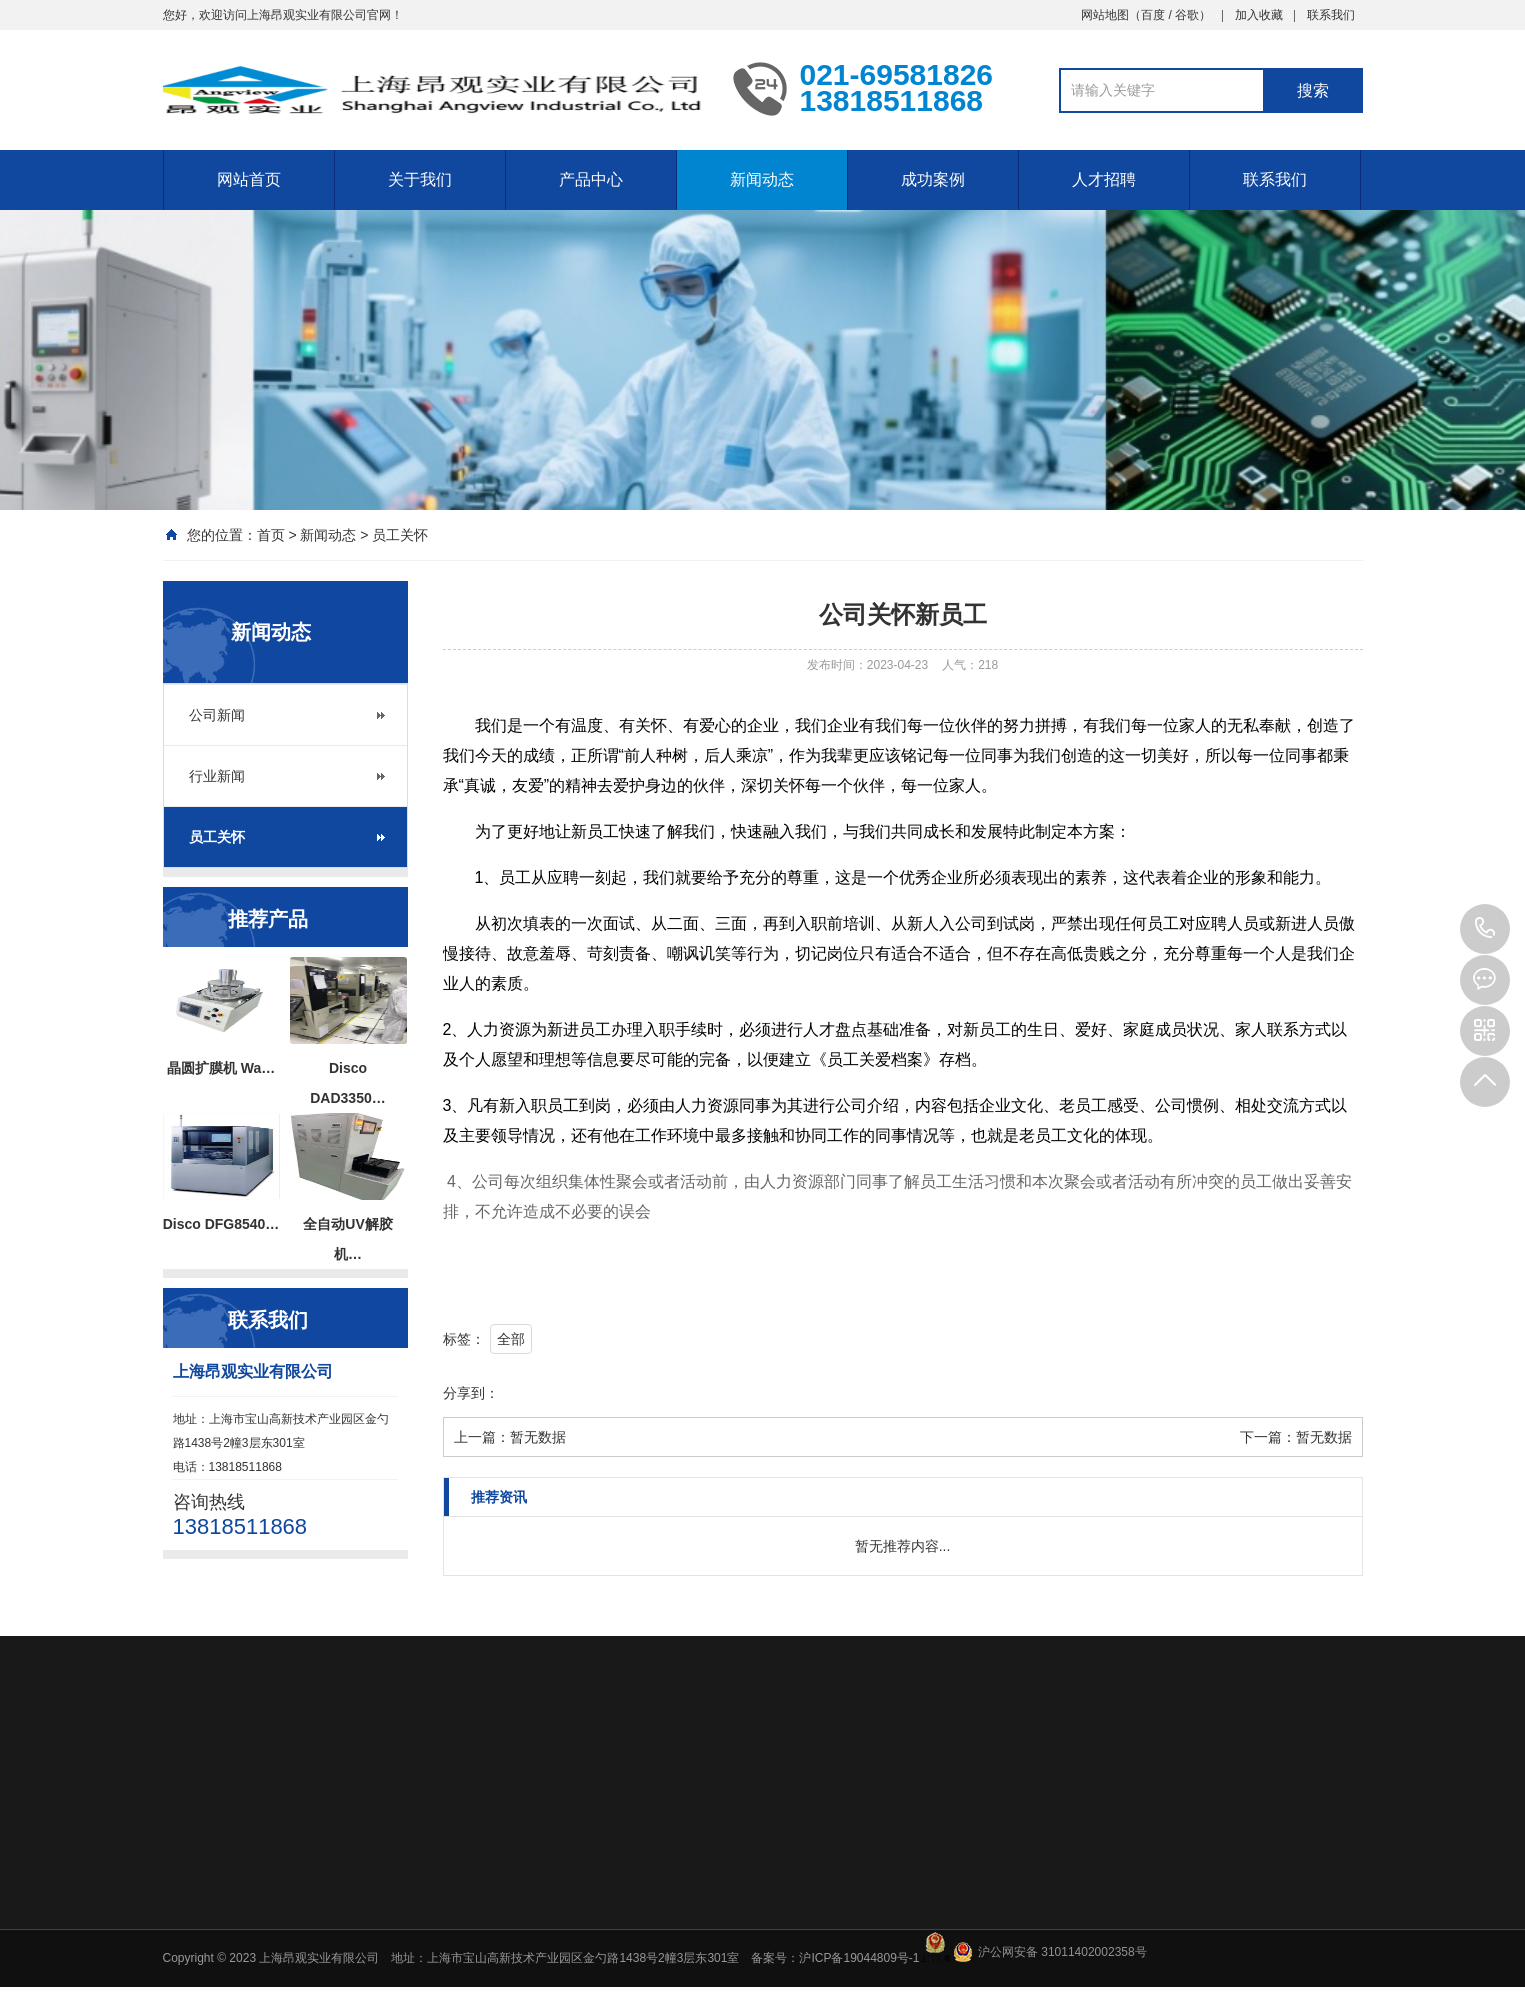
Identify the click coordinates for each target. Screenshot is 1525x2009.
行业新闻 (217, 776)
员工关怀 (400, 535)
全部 (511, 1339)
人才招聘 (1104, 179)
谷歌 (1187, 15)
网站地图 (1105, 15)
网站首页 (249, 179)
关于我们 (420, 179)
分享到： (471, 1393)
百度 (1153, 15)
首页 (271, 535)
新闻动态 (762, 179)
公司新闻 (217, 715)
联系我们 (1331, 15)
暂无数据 (538, 1437)
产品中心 (591, 179)
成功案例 (933, 179)
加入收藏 (1259, 15)
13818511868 (1485, 929)
